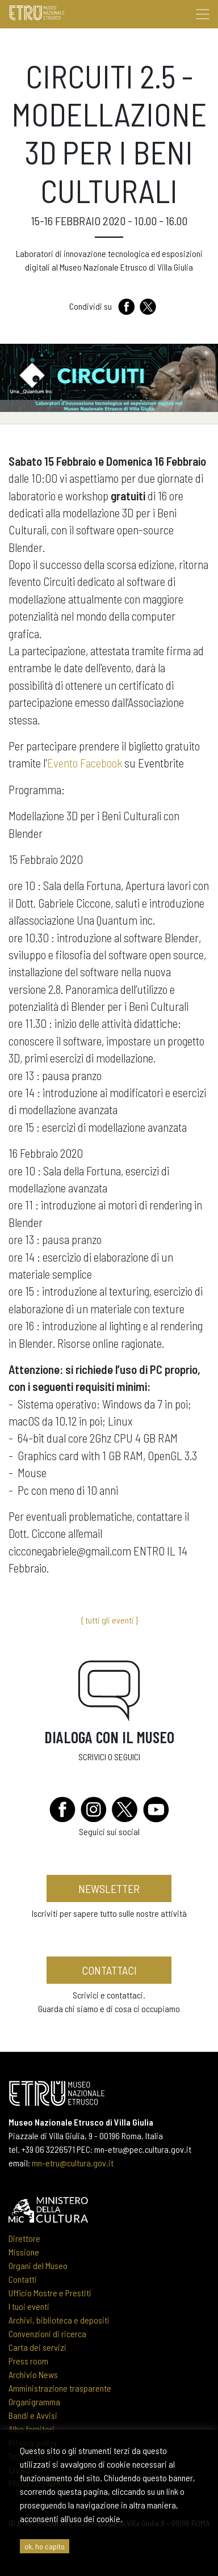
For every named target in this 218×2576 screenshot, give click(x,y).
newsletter (109, 1888)
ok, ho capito (44, 2546)
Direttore (24, 2238)
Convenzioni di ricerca (47, 2333)
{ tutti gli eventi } (109, 1619)
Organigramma (34, 2401)
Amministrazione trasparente (60, 2388)
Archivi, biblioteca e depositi (59, 2319)
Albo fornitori (31, 2428)
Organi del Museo (38, 2265)
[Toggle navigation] (202, 14)
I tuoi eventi (29, 2306)
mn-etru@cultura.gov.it (73, 2162)
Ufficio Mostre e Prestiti (50, 2292)
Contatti (23, 2279)
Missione (24, 2251)
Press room (28, 2360)
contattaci (109, 1970)
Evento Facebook (84, 763)
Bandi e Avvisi (33, 2415)
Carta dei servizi (37, 2347)
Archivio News (33, 2374)
